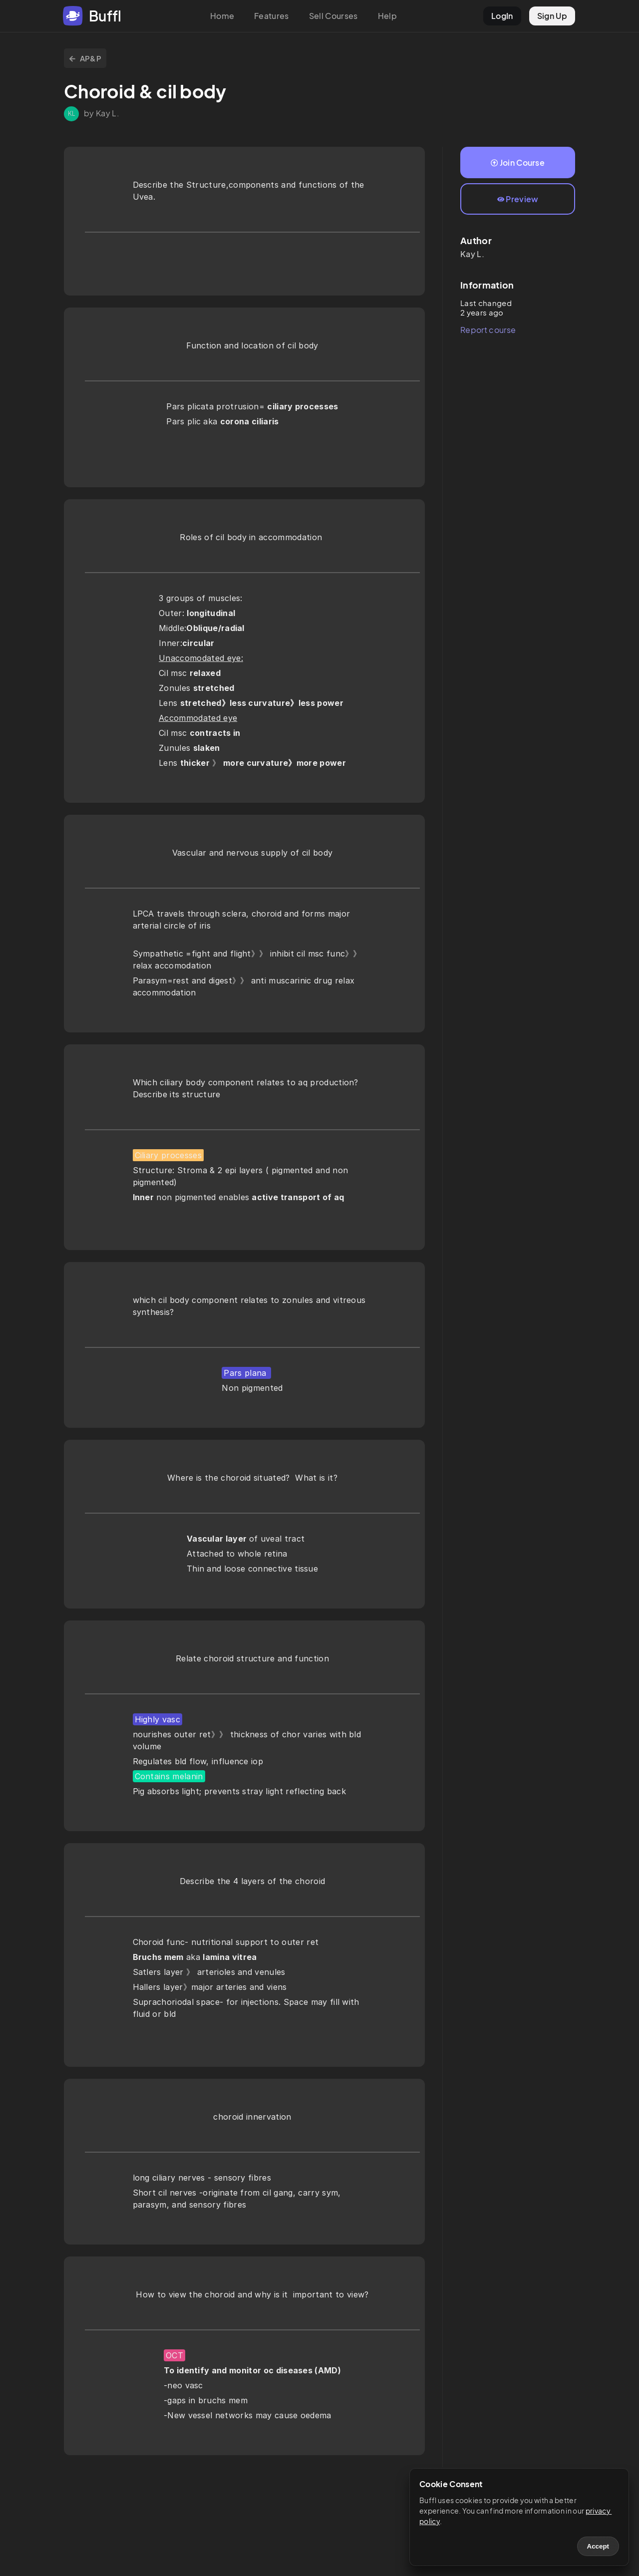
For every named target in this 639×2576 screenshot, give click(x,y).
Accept (598, 2546)
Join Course (518, 162)
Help (387, 15)
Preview (518, 199)
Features (271, 15)
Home (222, 15)
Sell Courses (333, 15)
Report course (488, 329)
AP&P (85, 58)
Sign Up (552, 15)
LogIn (502, 15)
